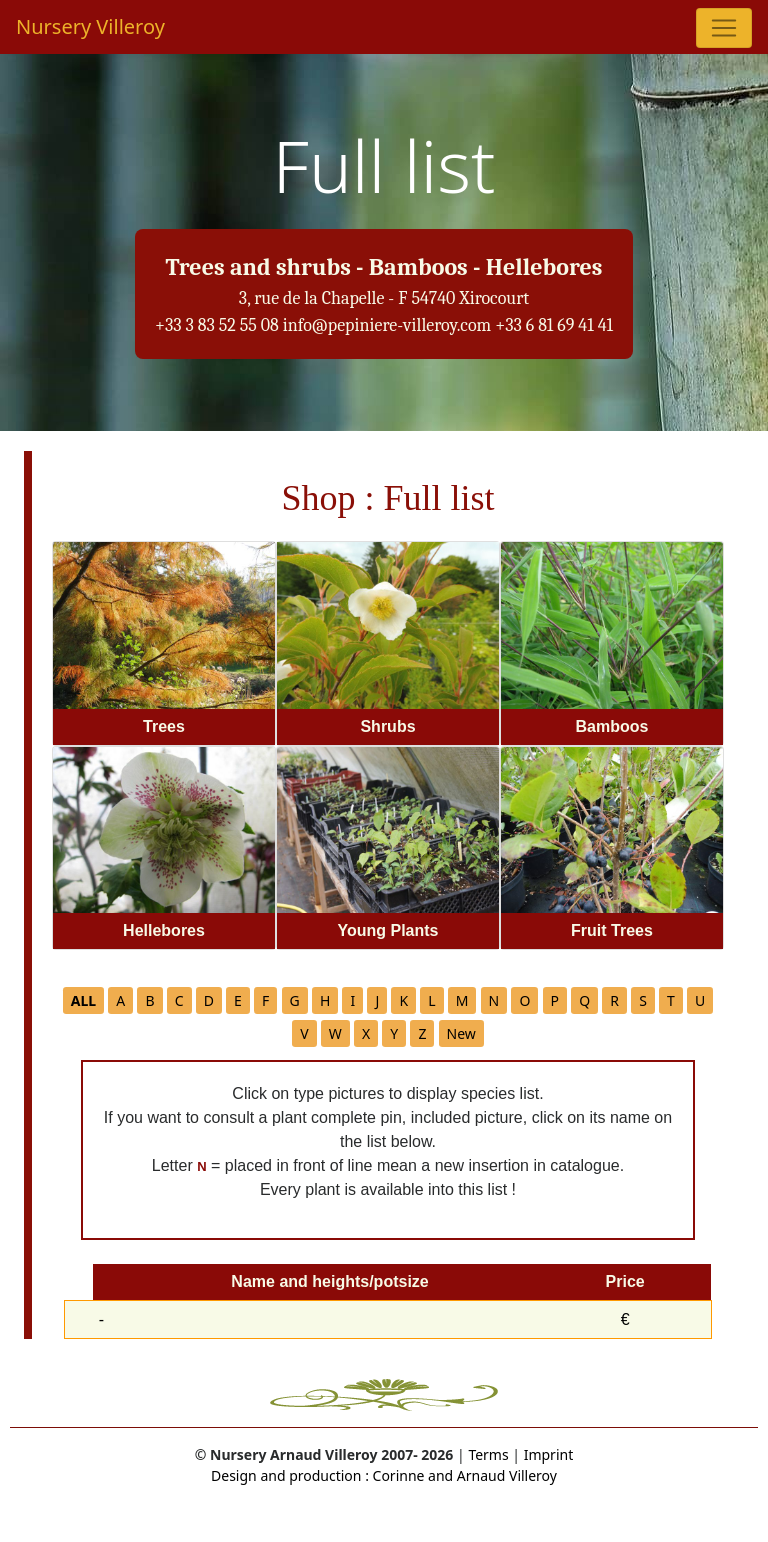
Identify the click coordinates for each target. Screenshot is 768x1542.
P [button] (555, 1000)
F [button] (265, 1000)
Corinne (397, 1475)
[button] (83, 1000)
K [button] (403, 1000)
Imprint (549, 1454)
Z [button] (422, 1033)
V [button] (304, 1033)
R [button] (614, 1000)
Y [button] (394, 1033)
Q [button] (584, 1000)
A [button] (120, 1000)
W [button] (335, 1033)
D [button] (209, 1000)
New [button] (461, 1033)
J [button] (377, 1000)
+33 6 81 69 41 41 (554, 325)
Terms (488, 1454)
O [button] (524, 1000)
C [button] (179, 1000)
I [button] (352, 1000)
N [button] (494, 1000)
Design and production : (290, 1475)
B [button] (149, 1000)
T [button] (671, 1000)
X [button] (366, 1033)
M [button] (462, 1000)
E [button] (238, 1000)
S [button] (643, 1000)
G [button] (295, 1000)
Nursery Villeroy (90, 26)
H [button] (325, 1000)
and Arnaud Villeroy (490, 1475)
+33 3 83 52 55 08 (217, 325)
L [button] (431, 1000)
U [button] (700, 1000)
